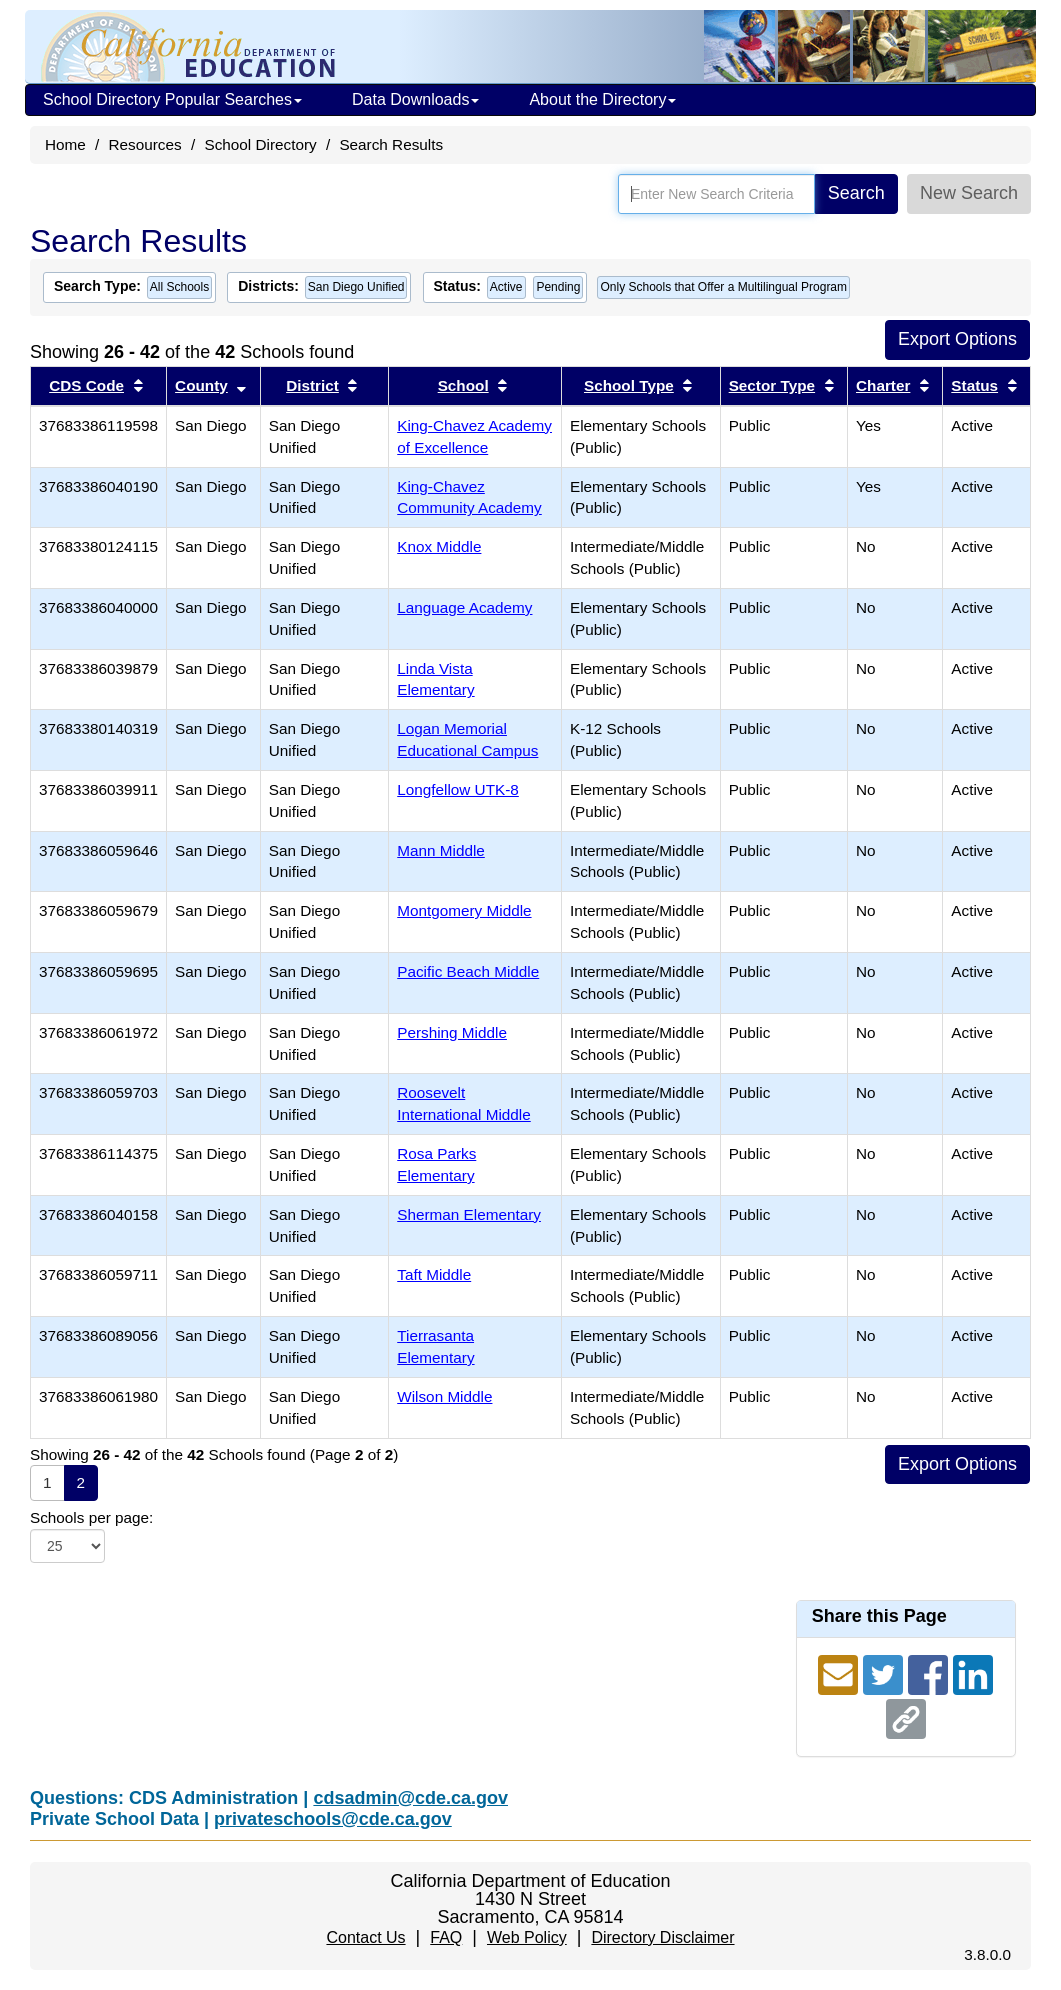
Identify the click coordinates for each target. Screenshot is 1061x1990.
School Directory (260, 144)
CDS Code (86, 385)
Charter (883, 385)
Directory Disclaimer (662, 1937)
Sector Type (772, 385)
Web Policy (527, 1937)
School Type (629, 385)
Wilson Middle (444, 1396)
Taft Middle (434, 1274)
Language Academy (464, 607)
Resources (145, 144)
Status (974, 385)
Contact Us (365, 1937)
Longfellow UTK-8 (458, 789)
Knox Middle (439, 546)
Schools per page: (91, 1517)
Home (65, 144)
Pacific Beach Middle (468, 971)
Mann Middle (441, 850)
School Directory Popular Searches (172, 99)
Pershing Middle (452, 1032)
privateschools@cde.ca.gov (333, 1819)
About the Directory (602, 99)
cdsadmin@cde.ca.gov (410, 1798)
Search (856, 193)
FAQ (446, 1937)
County (201, 385)
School (463, 385)
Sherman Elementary (469, 1214)
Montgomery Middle (464, 910)
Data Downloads (415, 99)
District (312, 385)
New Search (969, 193)
